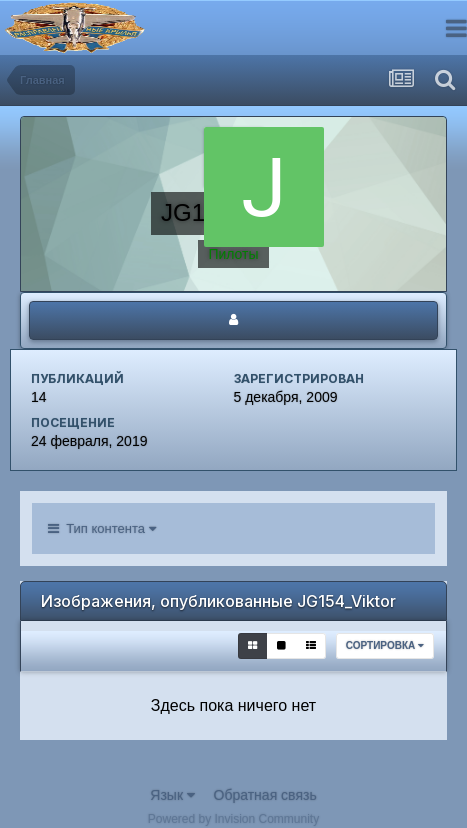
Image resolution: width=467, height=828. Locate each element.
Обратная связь (265, 795)
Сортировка (385, 645)
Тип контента (102, 528)
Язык (172, 795)
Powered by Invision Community (233, 819)
